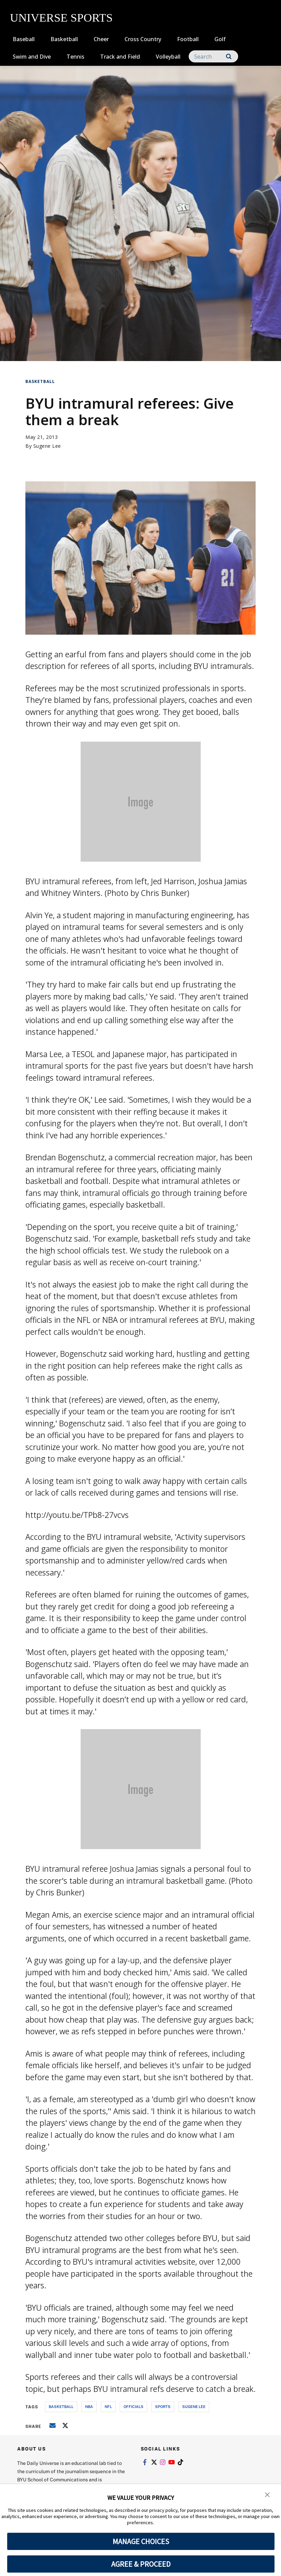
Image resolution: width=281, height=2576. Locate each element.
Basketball (64, 39)
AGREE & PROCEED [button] (141, 2564)
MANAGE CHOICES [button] (141, 2541)
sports (163, 2406)
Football (188, 39)
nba (89, 2406)
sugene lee (194, 2406)
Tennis (75, 56)
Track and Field (120, 56)
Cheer (101, 39)
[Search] (213, 56)
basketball (61, 2406)
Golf (220, 39)
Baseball (24, 39)
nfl (108, 2406)
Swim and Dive (32, 56)
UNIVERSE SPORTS (61, 17)
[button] (267, 2494)
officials (133, 2406)
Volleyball (168, 56)
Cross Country (143, 39)
